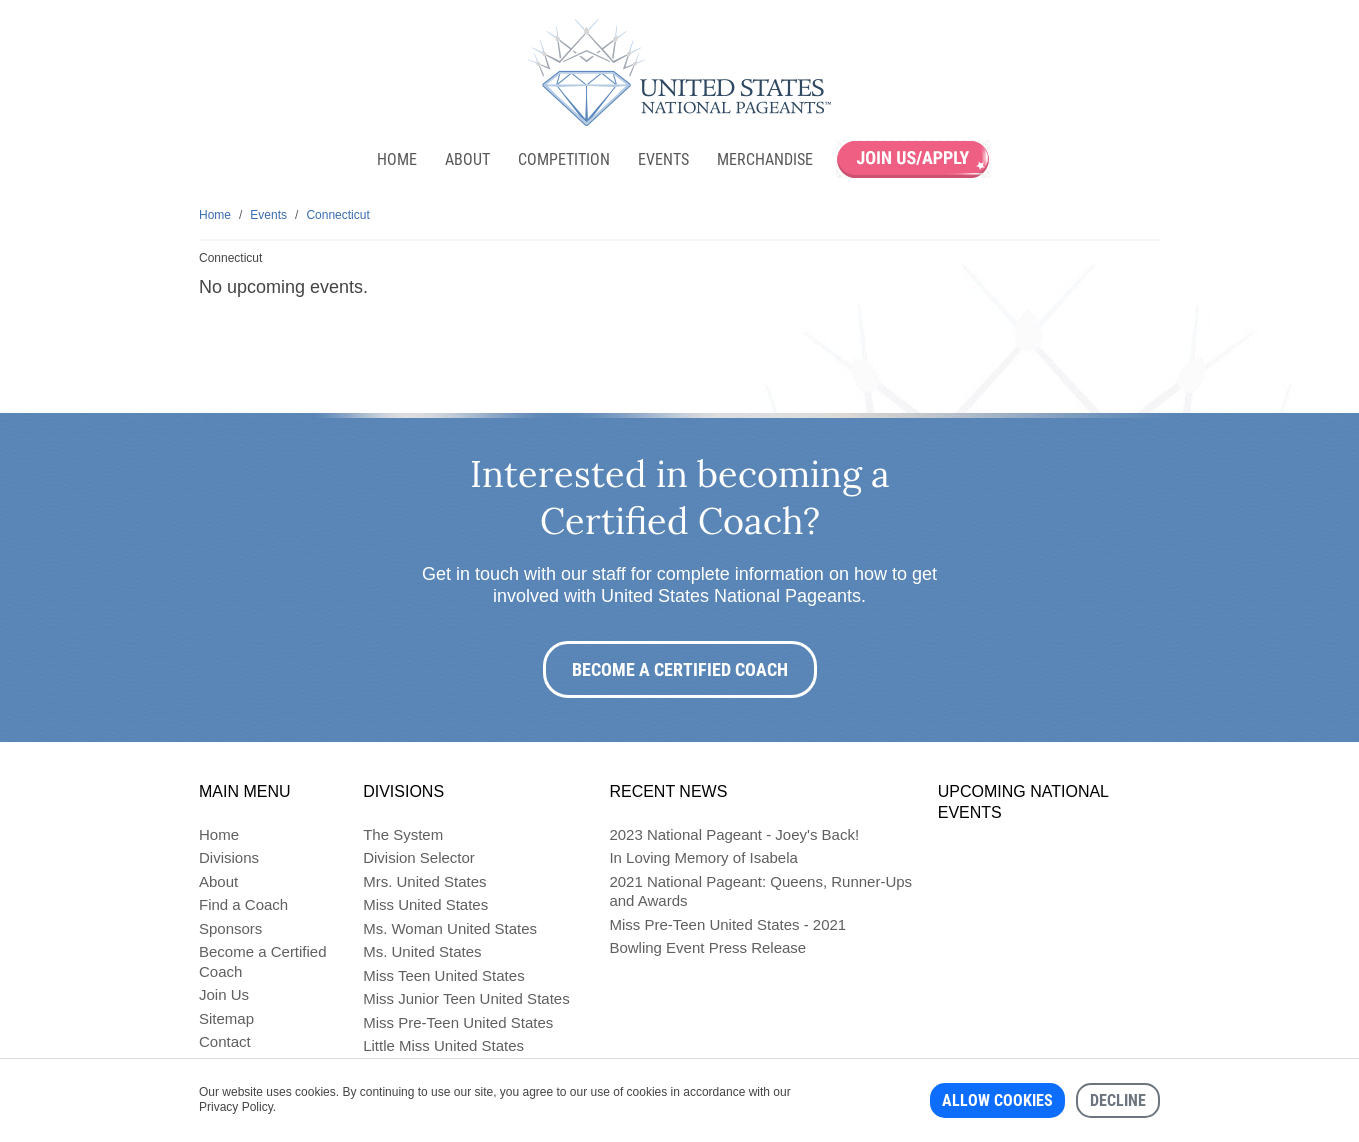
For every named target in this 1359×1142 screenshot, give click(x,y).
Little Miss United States (443, 1045)
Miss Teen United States (443, 975)
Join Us (224, 994)
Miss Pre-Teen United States (458, 1022)
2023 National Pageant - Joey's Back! (734, 834)
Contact (225, 1041)
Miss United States (425, 904)
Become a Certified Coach (680, 669)
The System (403, 834)
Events (663, 159)
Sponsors (230, 928)
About (467, 159)
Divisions (229, 857)
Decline (1118, 1100)
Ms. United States (422, 951)
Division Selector (419, 857)
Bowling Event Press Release (707, 947)
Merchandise (765, 159)
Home (397, 159)
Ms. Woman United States (450, 928)
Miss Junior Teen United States (466, 998)
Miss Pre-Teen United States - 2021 (727, 924)
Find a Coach (243, 904)
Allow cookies (997, 1100)
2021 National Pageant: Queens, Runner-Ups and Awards (760, 891)
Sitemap (226, 1018)
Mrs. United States (424, 881)
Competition (564, 159)
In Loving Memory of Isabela (703, 857)
